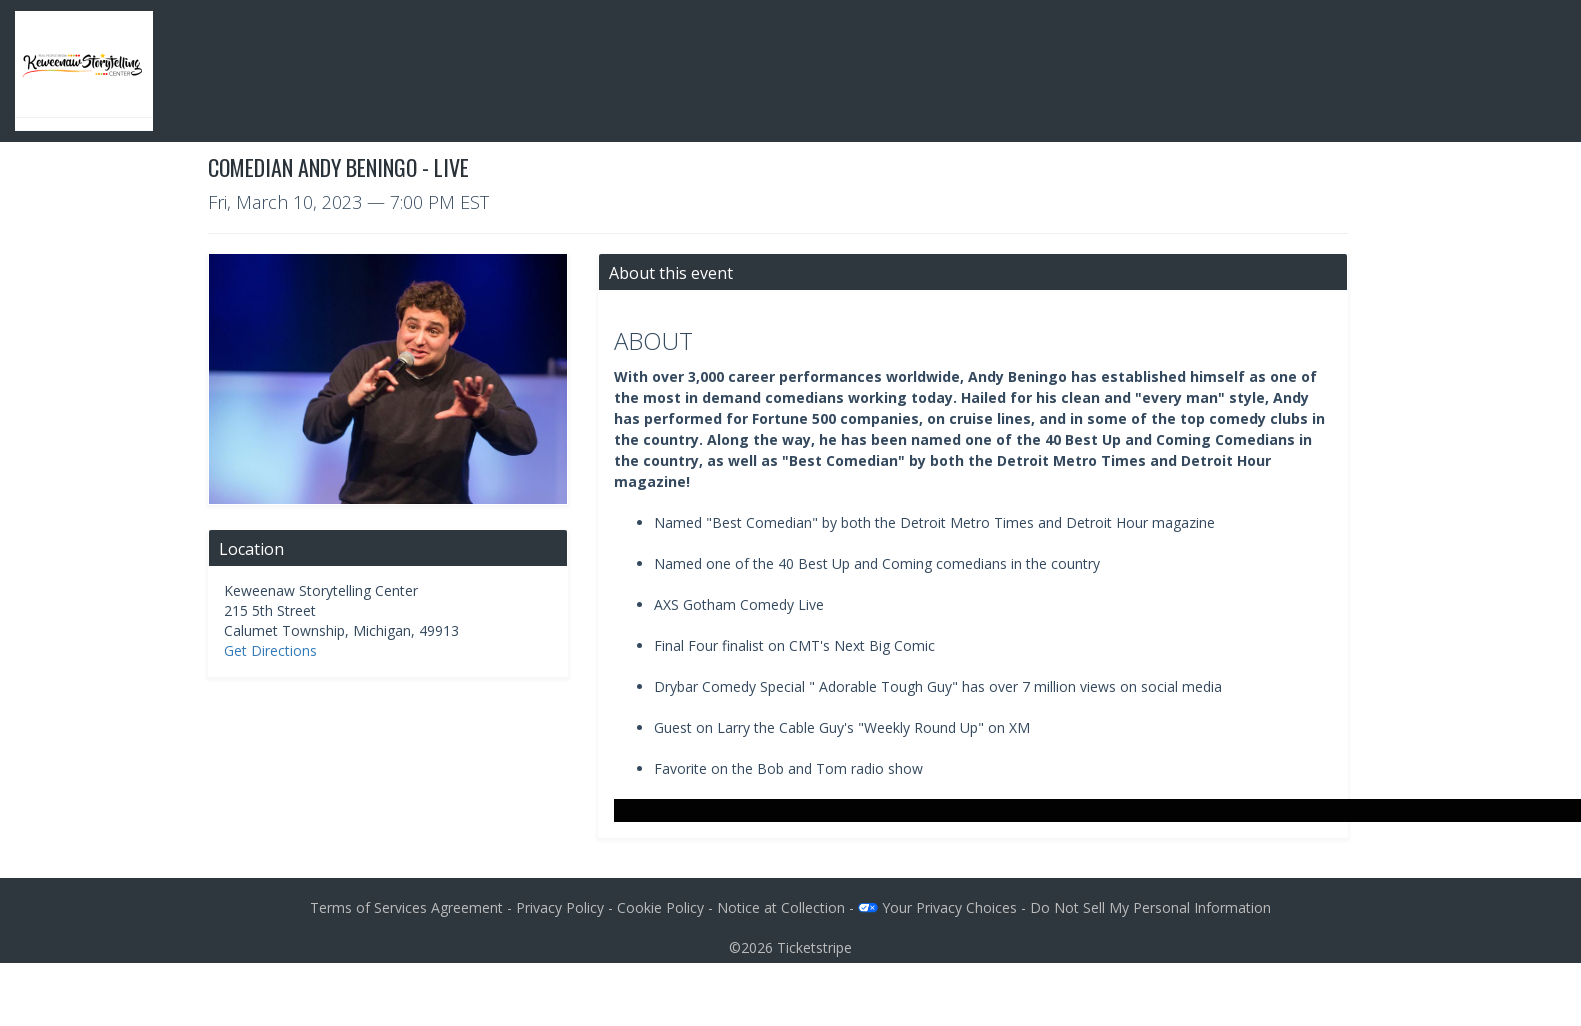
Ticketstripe (814, 947)
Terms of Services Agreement (406, 907)
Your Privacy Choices (937, 907)
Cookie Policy (660, 907)
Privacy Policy (560, 907)
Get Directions (270, 650)
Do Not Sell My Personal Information (1150, 907)
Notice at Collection (781, 907)
